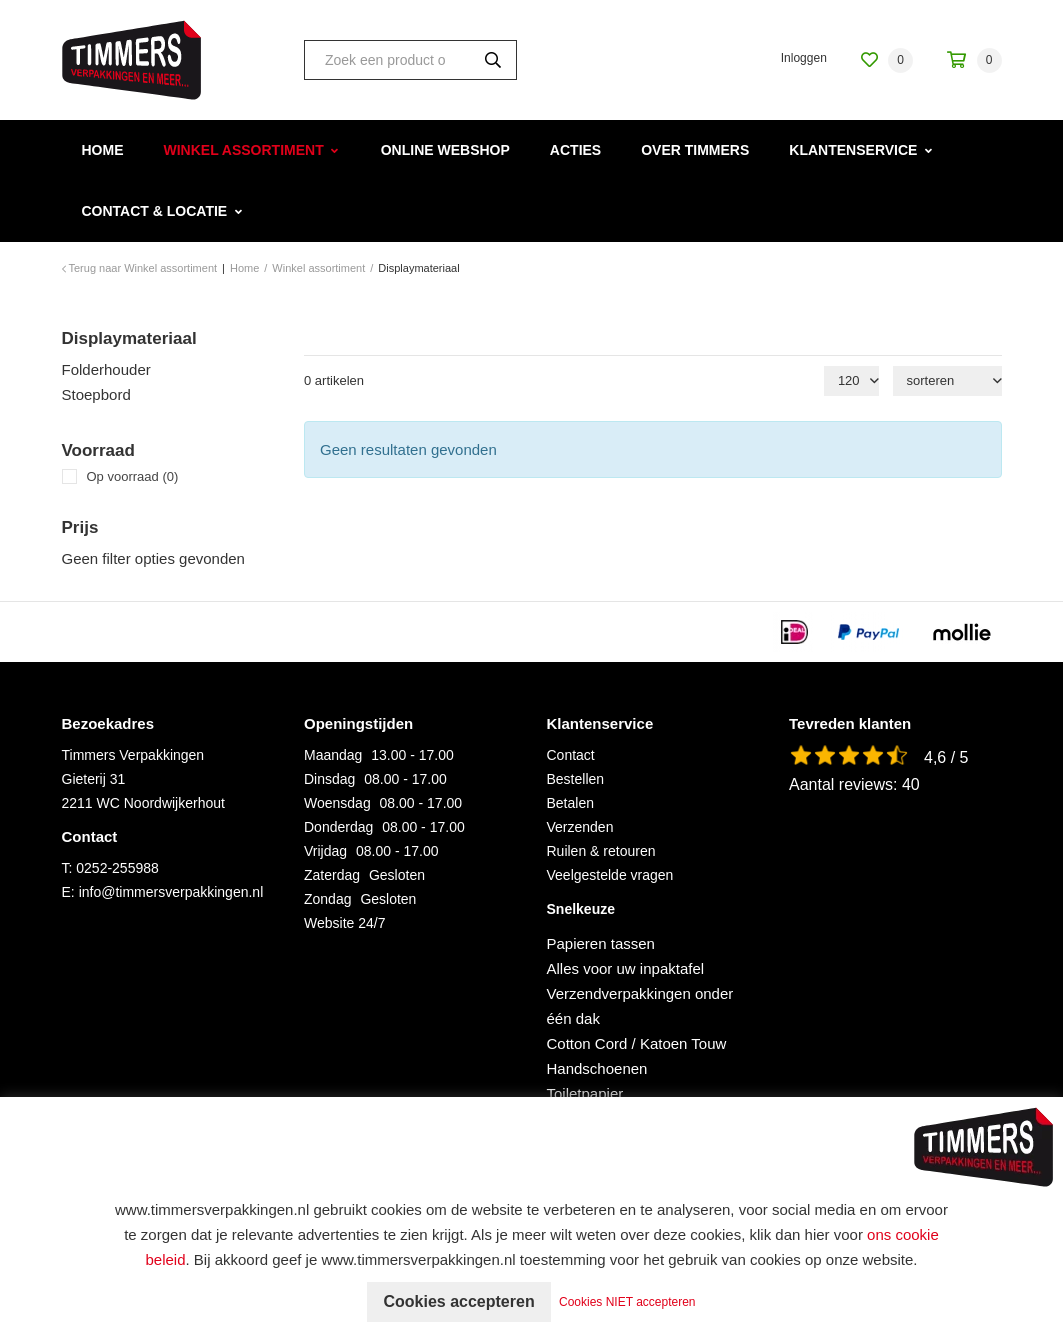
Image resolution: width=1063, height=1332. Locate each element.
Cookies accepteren (458, 1301)
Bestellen (576, 779)
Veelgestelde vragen (610, 875)
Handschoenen (597, 1068)
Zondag (327, 899)
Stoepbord (96, 394)
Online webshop (445, 150)
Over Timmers (695, 150)
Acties (575, 150)
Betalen (570, 803)
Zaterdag (332, 875)
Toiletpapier (585, 1093)
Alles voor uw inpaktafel (626, 968)
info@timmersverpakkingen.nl (171, 892)
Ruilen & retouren (601, 851)
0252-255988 (117, 868)
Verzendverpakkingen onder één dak (640, 1006)
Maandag (333, 755)
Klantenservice (853, 150)
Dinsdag (329, 779)
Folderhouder (106, 369)
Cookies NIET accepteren (627, 1302)
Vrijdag (325, 851)
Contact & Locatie (155, 211)
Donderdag (338, 827)
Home (103, 150)
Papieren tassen (601, 943)
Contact (571, 755)
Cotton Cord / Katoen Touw (637, 1043)
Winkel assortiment (244, 150)
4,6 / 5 (946, 757)
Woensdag (337, 803)
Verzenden (580, 827)
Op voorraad (133, 476)
